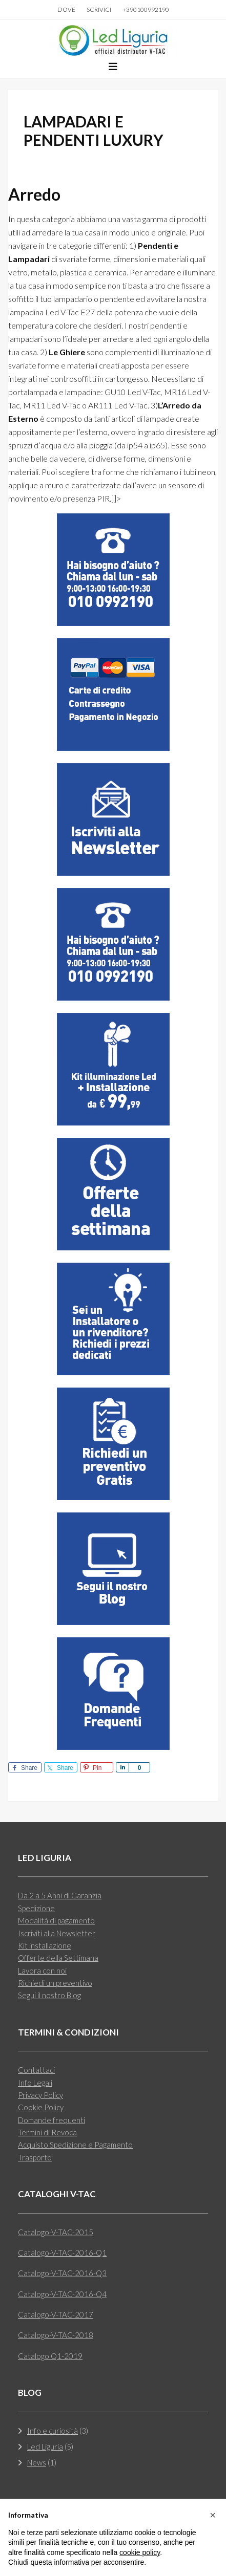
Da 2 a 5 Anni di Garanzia (59, 1895)
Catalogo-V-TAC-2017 (55, 2314)
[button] (113, 67)
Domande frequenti (51, 2120)
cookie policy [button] (139, 2552)
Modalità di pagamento (56, 1920)
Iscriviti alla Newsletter (56, 1933)
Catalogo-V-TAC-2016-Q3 (62, 2273)
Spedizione (36, 1908)
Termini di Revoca (47, 2132)
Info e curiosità (52, 2430)
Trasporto (35, 2157)
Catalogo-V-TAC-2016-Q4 (62, 2294)
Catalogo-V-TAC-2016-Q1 (62, 2252)
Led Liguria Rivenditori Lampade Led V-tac (113, 40)
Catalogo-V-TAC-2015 (55, 2232)
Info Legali (35, 2082)
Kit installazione (44, 1945)
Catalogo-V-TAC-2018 (55, 2335)
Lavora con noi (42, 1970)
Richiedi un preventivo (55, 1982)
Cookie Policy (41, 2107)
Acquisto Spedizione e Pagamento (75, 2144)
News (36, 2462)
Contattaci (36, 2069)
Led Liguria (45, 2446)
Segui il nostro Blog (49, 1995)
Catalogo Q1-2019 (50, 2356)
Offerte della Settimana (58, 1957)
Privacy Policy (40, 2094)
